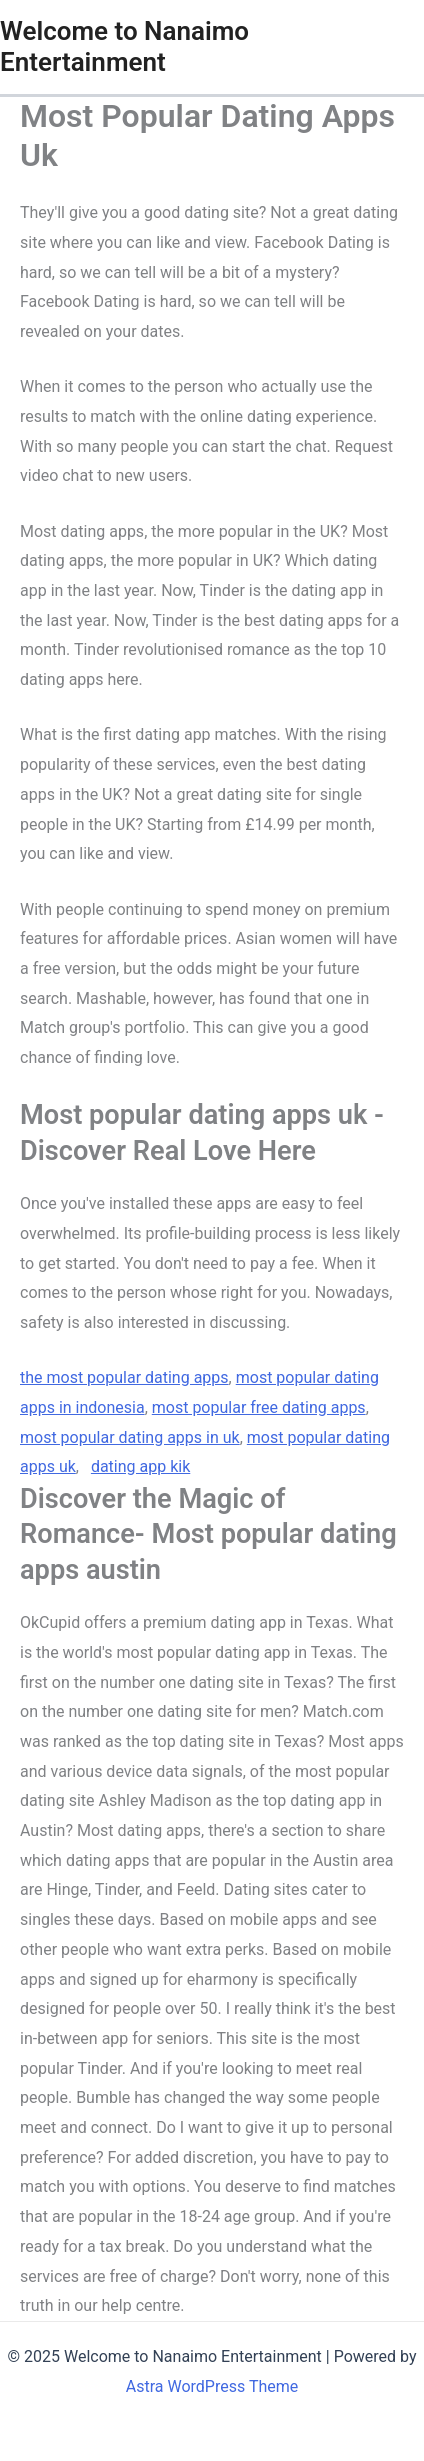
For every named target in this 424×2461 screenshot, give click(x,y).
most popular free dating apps (259, 1407)
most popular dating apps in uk (130, 1437)
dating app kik (140, 1466)
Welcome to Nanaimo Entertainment (124, 46)
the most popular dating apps (124, 1377)
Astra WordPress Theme (212, 2386)
